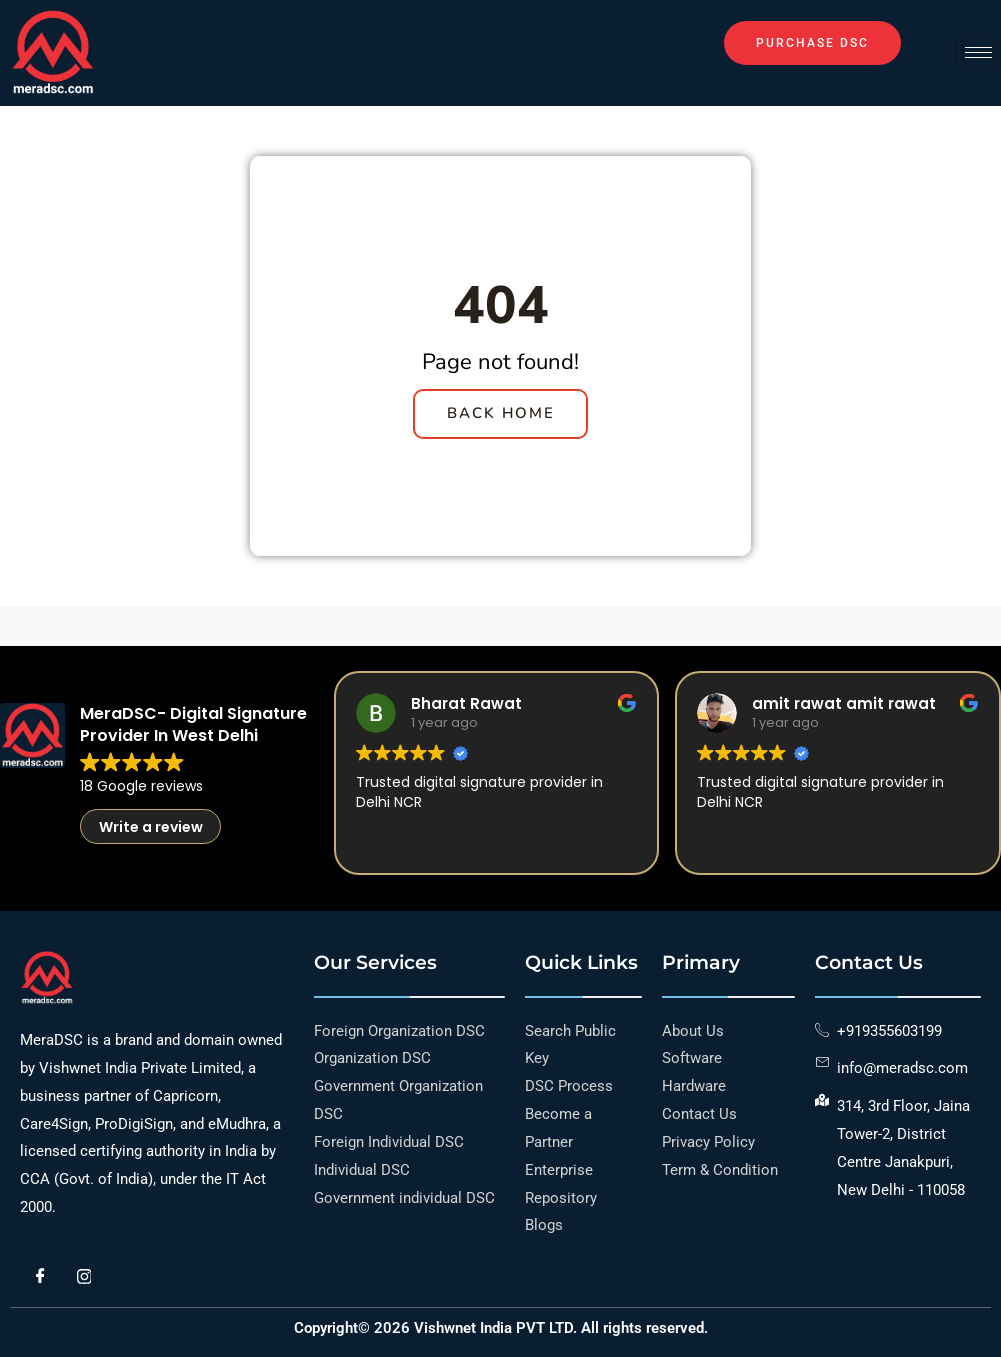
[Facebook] (40, 1277)
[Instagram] (84, 1277)
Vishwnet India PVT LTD (493, 1328)
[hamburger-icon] (978, 52)
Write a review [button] (151, 841)
